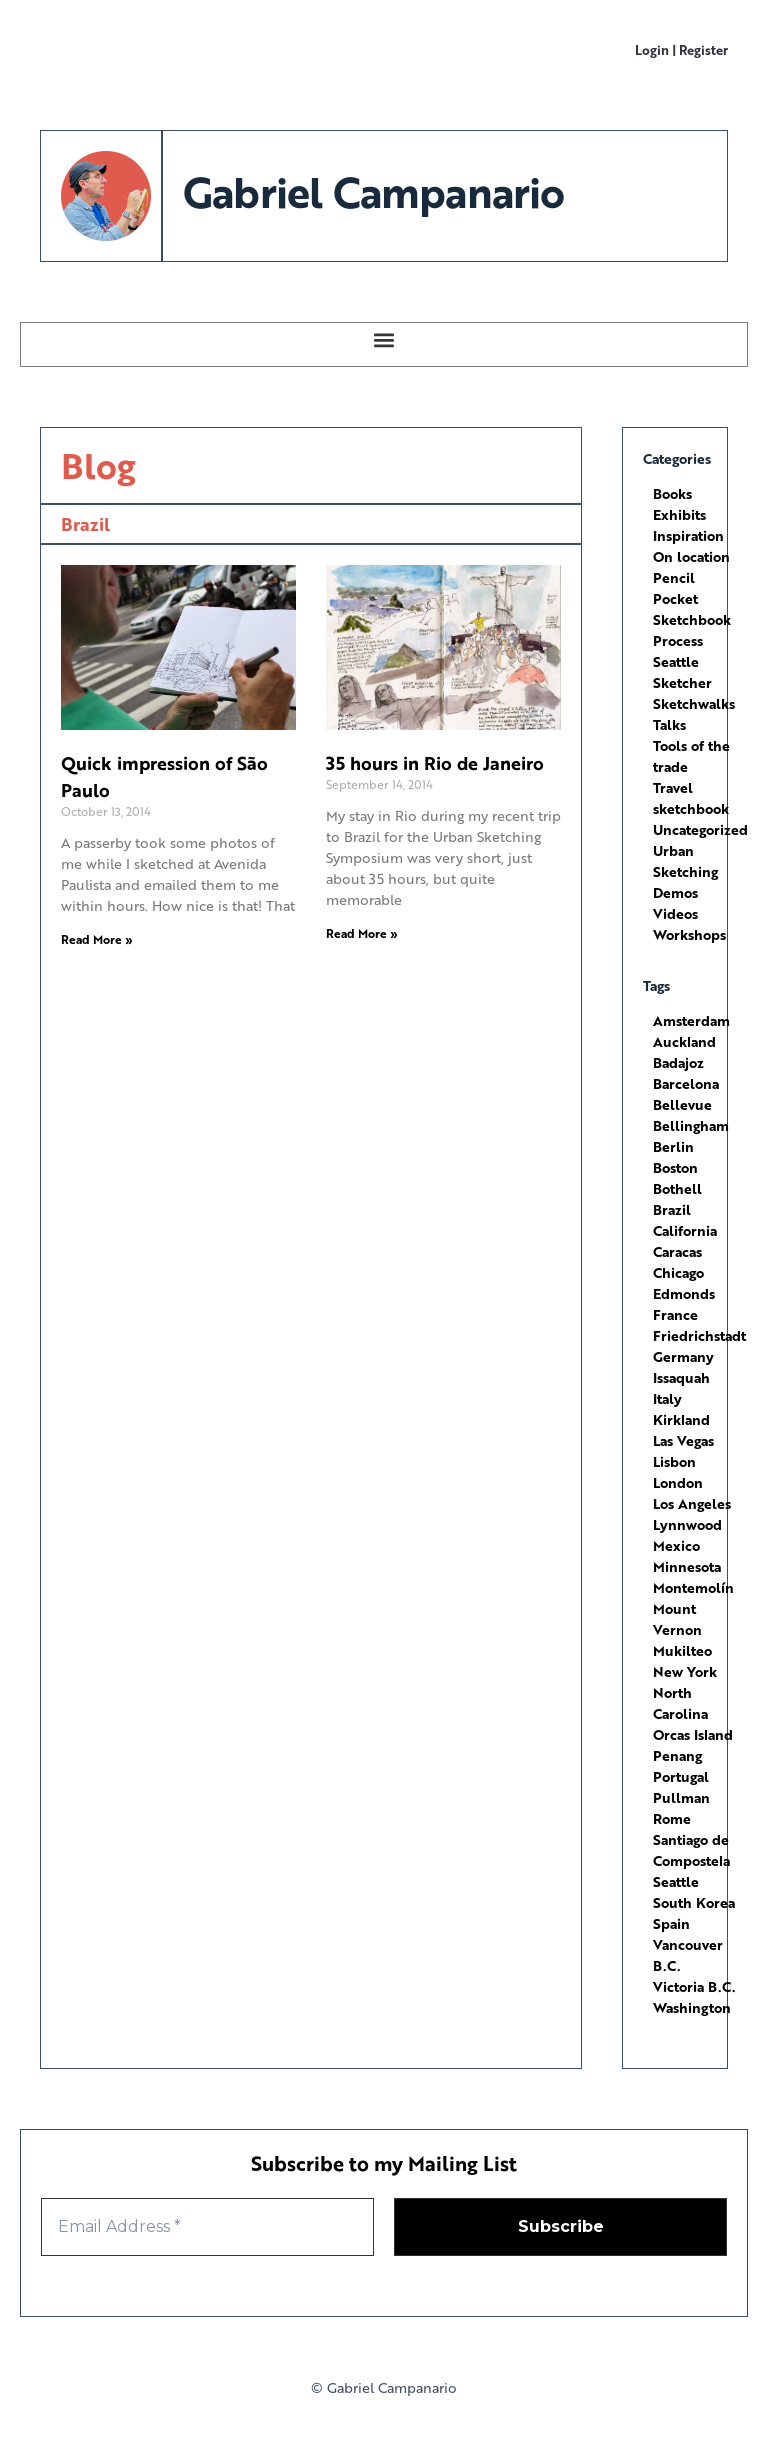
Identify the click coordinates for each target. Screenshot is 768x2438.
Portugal (681, 1776)
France (675, 1314)
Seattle (676, 1881)
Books (672, 493)
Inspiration (688, 535)
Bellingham (691, 1125)
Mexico (676, 1545)
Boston (675, 1167)
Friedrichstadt (699, 1335)
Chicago (678, 1272)
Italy (667, 1398)
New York (685, 1671)
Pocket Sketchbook (692, 609)
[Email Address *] (207, 2227)
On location (691, 556)
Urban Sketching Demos (685, 871)
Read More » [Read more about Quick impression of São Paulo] (97, 939)
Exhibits (679, 514)
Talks (669, 724)
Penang (677, 1755)
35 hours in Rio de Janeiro (435, 763)
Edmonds (684, 1293)
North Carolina (680, 1703)
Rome (672, 1818)
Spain (671, 1923)
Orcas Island (693, 1734)
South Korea (694, 1902)
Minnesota (687, 1566)
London (678, 1482)
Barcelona (686, 1083)
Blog (98, 465)
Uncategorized (700, 829)
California (685, 1230)
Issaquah (681, 1377)
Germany (683, 1356)
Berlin (673, 1146)
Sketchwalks (694, 703)
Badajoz (678, 1062)
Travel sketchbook (691, 798)
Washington (692, 2007)
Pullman (681, 1797)
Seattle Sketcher (682, 672)
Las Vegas (683, 1440)
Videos (675, 913)
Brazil (672, 1209)
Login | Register (681, 49)
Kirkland (681, 1419)
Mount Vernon (677, 1619)
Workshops (689, 934)
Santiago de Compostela (691, 1850)
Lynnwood (687, 1524)
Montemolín (693, 1587)
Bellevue (682, 1104)
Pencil (674, 577)
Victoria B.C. (694, 1986)
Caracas (677, 1251)
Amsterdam (691, 1020)
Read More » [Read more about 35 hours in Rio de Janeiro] (362, 933)
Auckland (684, 1041)
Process (678, 640)
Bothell (677, 1188)
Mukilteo (682, 1650)
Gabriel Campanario (373, 191)
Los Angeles (692, 1503)
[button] (384, 339)
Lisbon (674, 1461)
